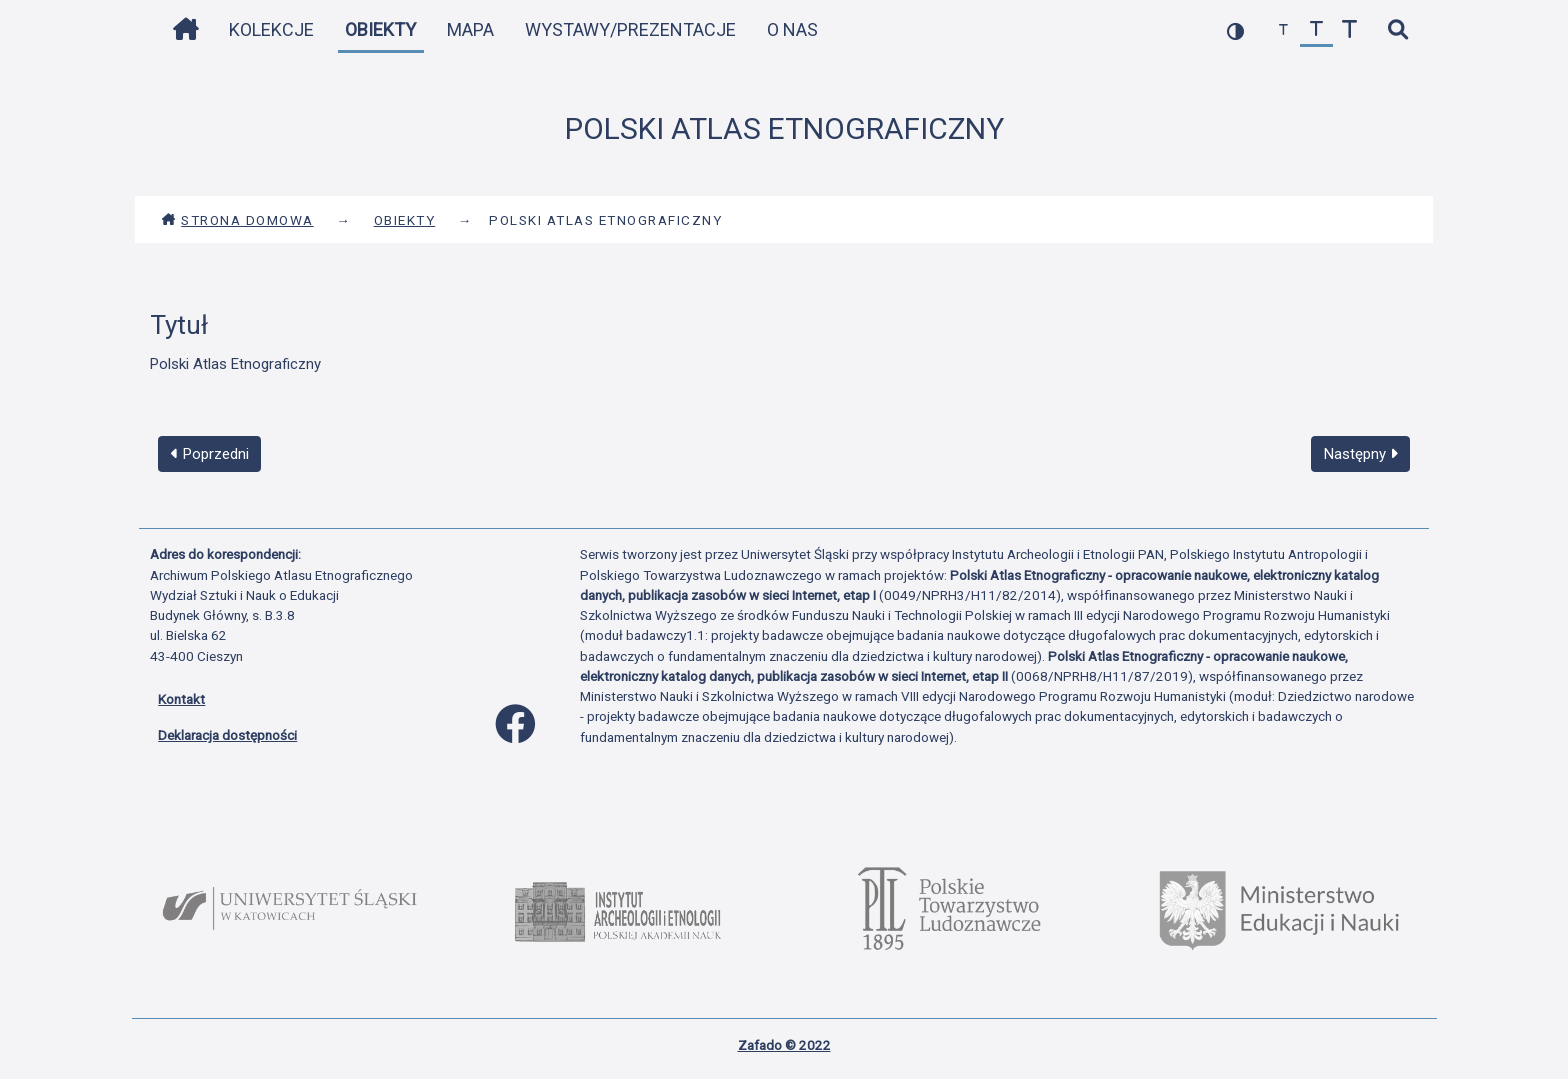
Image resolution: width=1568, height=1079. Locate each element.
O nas (792, 29)
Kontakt (181, 699)
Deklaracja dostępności (227, 735)
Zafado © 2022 (784, 1045)
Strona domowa (237, 220)
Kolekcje (271, 29)
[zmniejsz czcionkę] (1283, 30)
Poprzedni (210, 454)
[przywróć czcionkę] (1316, 30)
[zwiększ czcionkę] (1349, 30)
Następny (1361, 454)
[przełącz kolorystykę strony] (1235, 30)
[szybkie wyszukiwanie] (1397, 30)
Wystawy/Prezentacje (630, 29)
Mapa (470, 29)
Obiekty (380, 29)
